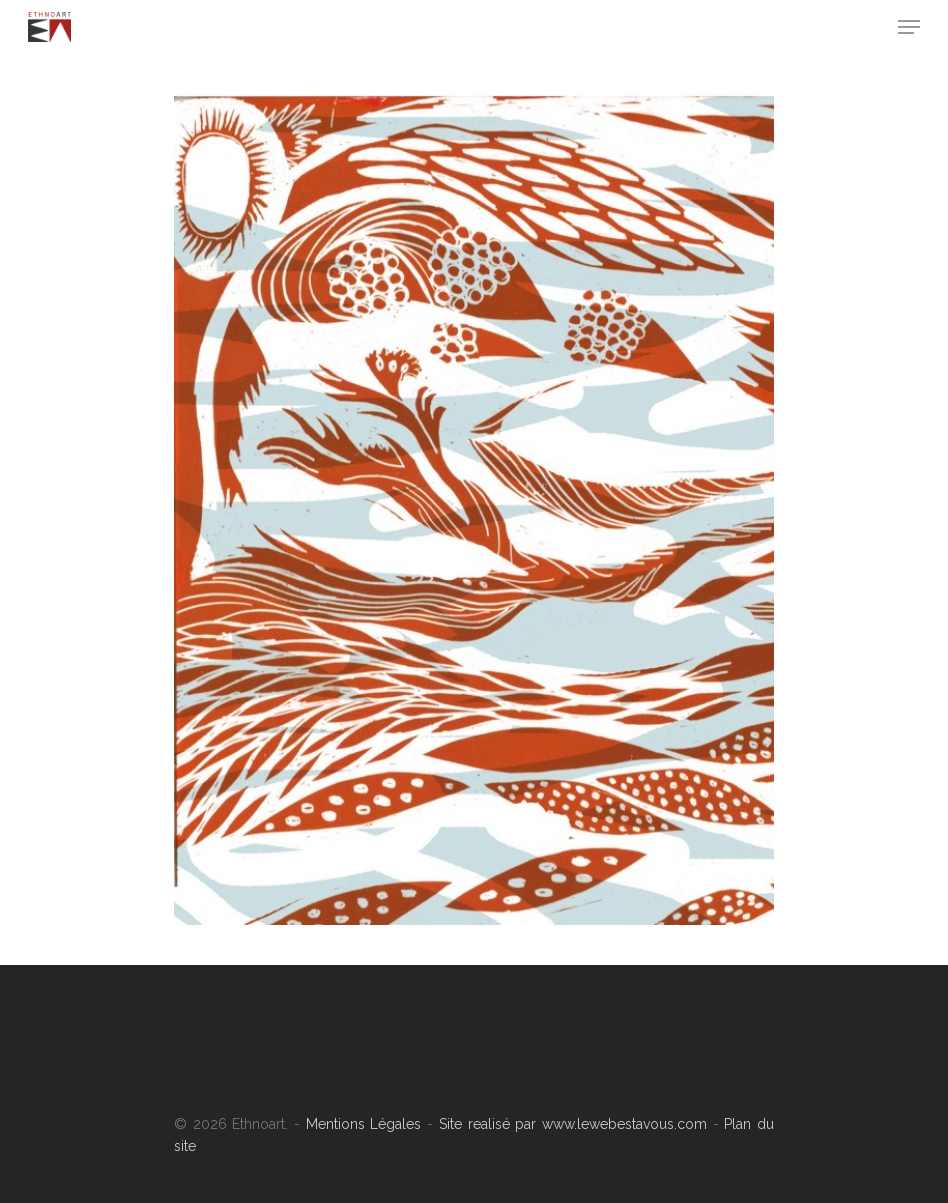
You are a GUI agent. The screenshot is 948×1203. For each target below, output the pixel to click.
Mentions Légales (364, 1124)
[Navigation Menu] (909, 27)
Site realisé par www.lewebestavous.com (570, 1124)
